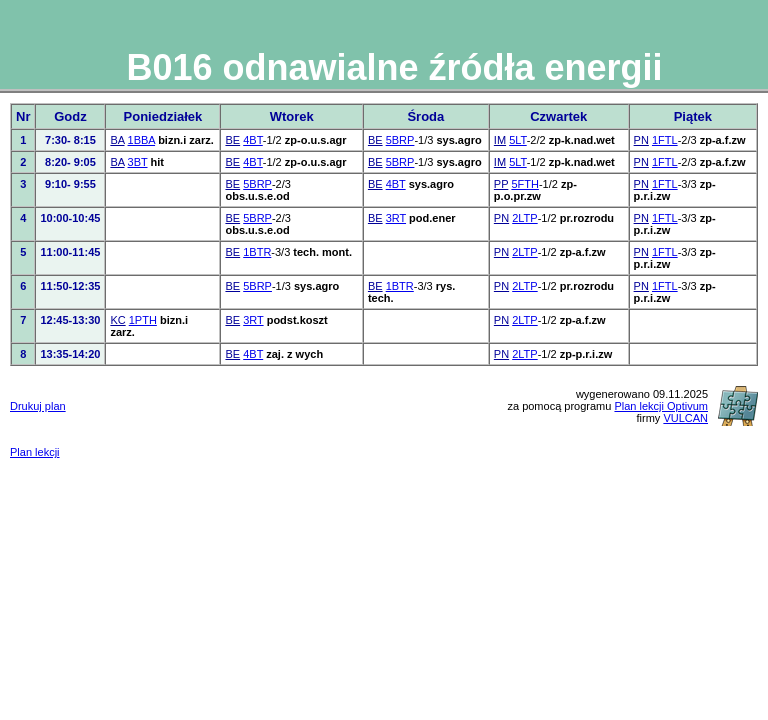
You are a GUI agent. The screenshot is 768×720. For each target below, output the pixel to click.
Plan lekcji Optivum (661, 406)
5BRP (400, 140)
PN (641, 140)
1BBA (142, 140)
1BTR (257, 252)
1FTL (665, 140)
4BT (253, 140)
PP (501, 184)
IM (500, 140)
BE (232, 140)
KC (117, 320)
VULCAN (685, 418)
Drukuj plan (38, 406)
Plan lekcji (35, 452)
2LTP (524, 218)
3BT (138, 162)
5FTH (525, 184)
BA (117, 140)
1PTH (143, 320)
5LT (518, 140)
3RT (396, 218)
